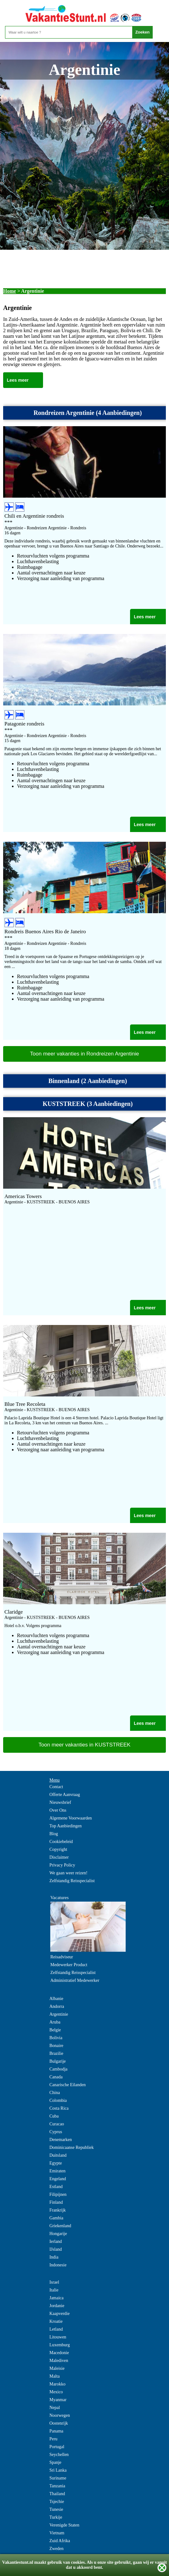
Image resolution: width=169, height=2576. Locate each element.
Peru (53, 2439)
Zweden (56, 2548)
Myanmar (57, 2399)
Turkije (55, 2517)
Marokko (57, 2384)
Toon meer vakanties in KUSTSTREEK (85, 1745)
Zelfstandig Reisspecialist (72, 1880)
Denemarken (60, 2139)
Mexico (56, 2392)
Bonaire (56, 2045)
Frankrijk (57, 2210)
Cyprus (55, 2131)
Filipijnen (57, 2194)
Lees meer (18, 380)
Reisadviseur (61, 1957)
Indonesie (57, 2265)
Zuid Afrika (59, 2540)
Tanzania (57, 2486)
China (54, 2092)
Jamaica (56, 2298)
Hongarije (58, 2233)
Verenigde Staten (64, 2525)
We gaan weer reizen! (68, 1873)
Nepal (54, 2407)
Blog (53, 1833)
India (53, 2257)
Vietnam (56, 2533)
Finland (56, 2202)
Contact (56, 1786)
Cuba (54, 2116)
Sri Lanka (58, 2470)
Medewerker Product (68, 1964)
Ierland (55, 2241)
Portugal (56, 2446)
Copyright (58, 1849)
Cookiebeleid (61, 1841)
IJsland (55, 2249)
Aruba (54, 2022)
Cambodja (58, 2069)
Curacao (56, 2124)
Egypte (55, 2163)
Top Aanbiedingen (65, 1826)
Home (9, 291)
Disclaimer (58, 1857)
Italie (53, 2290)
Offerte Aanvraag (64, 1794)
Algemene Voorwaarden (70, 1818)
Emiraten (57, 2171)
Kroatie (56, 2321)
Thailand (57, 2493)
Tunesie (56, 2509)
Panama (56, 2431)
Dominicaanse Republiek (71, 2147)
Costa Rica (58, 2108)
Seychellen (58, 2454)
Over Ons (57, 1810)
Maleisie (56, 2368)
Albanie (56, 1998)
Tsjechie (56, 2501)
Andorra (56, 2006)
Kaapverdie (59, 2313)
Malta (54, 2376)
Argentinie (58, 2014)
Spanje (55, 2462)
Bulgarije (57, 2061)
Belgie (55, 2030)
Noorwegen (59, 2415)
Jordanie (56, 2305)
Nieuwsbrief (60, 1802)
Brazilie (56, 2053)
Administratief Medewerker (74, 1980)
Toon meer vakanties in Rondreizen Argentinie (84, 1054)
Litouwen (57, 2337)
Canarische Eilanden (67, 2084)
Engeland (57, 2178)
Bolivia (55, 2037)
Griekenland (60, 2225)
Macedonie (59, 2352)
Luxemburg (59, 2345)
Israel (54, 2282)
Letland (56, 2329)
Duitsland (57, 2155)
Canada (56, 2077)
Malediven (58, 2360)
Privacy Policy (62, 1865)
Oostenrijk (58, 2423)
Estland (56, 2186)
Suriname (57, 2478)
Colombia (58, 2100)
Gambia (56, 2218)
